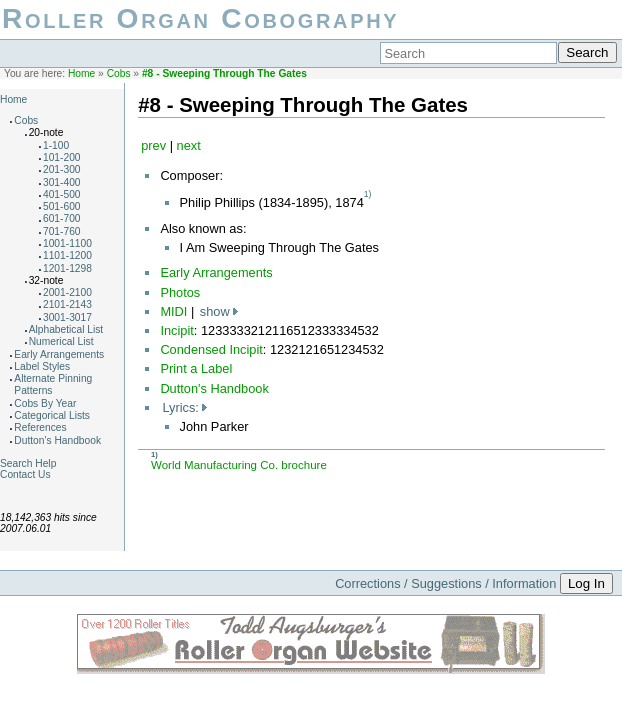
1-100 (56, 145)
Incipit (176, 330)
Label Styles (42, 366)
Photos (180, 292)
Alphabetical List (66, 329)
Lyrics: (180, 407)
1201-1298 (67, 268)
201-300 (62, 169)
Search (587, 52)
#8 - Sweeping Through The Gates (224, 73)
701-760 (62, 231)
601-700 (62, 218)
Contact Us (25, 474)
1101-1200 (67, 255)
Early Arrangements (59, 354)
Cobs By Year (45, 403)
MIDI (173, 311)
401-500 (62, 194)
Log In (586, 583)
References (40, 427)
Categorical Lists (52, 415)
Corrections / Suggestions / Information (445, 583)
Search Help (28, 463)
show (215, 311)
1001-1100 (67, 243)
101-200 (62, 157)
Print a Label (196, 368)
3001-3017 (67, 317)
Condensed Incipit (211, 349)
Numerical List (61, 341)
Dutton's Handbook (57, 440)
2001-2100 (67, 292)
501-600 (62, 206)
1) (368, 194)
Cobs (119, 73)
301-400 (62, 182)
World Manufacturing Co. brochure (239, 465)
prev (153, 145)
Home (81, 73)
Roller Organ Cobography (200, 18)
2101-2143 (67, 304)
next (189, 145)
